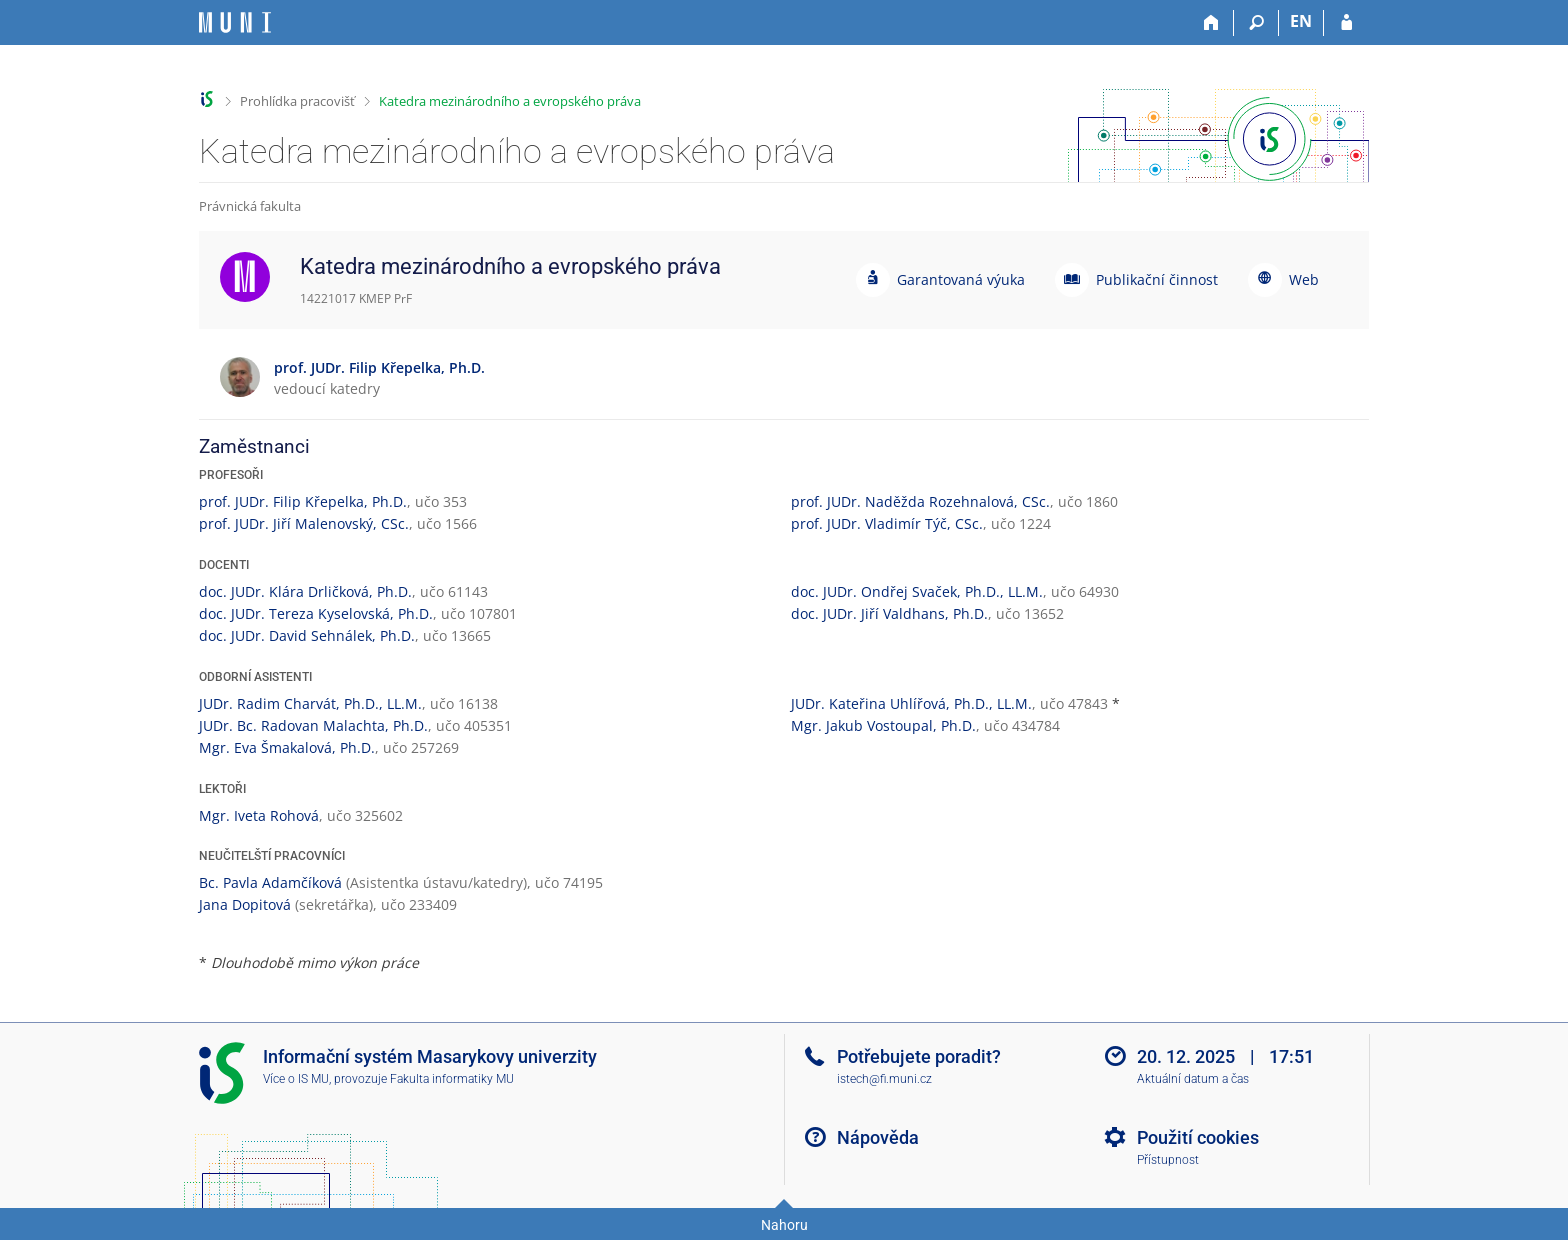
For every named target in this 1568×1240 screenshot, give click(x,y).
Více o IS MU (296, 1079)
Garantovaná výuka (961, 279)
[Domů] (1211, 23)
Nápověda (878, 1137)
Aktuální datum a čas (1193, 1079)
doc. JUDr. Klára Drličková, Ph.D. (305, 591)
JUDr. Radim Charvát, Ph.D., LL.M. (310, 703)
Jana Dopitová (245, 904)
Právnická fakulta (250, 206)
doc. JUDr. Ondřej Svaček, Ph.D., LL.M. (917, 591)
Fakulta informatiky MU (452, 1079)
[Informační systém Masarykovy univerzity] (235, 22)
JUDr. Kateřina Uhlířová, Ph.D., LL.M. (911, 703)
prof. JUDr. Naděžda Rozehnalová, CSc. (920, 501)
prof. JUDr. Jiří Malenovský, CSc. (304, 523)
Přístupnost (1168, 1160)
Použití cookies (1198, 1137)
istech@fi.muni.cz (884, 1079)
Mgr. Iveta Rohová (259, 815)
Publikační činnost (1157, 279)
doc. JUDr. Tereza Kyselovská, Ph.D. (316, 613)
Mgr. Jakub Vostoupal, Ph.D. (883, 725)
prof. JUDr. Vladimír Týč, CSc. (887, 523)
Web (1304, 279)
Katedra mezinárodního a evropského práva (510, 101)
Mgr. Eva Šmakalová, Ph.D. (287, 747)
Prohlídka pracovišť (297, 101)
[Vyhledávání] (1256, 23)
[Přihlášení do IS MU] (1346, 23)
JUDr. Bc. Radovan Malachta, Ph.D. (313, 725)
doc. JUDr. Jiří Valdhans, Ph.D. (889, 613)
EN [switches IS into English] (1301, 21)
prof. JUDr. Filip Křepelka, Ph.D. (303, 501)
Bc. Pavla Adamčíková (270, 882)
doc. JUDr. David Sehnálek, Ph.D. (307, 635)
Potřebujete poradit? (919, 1056)
